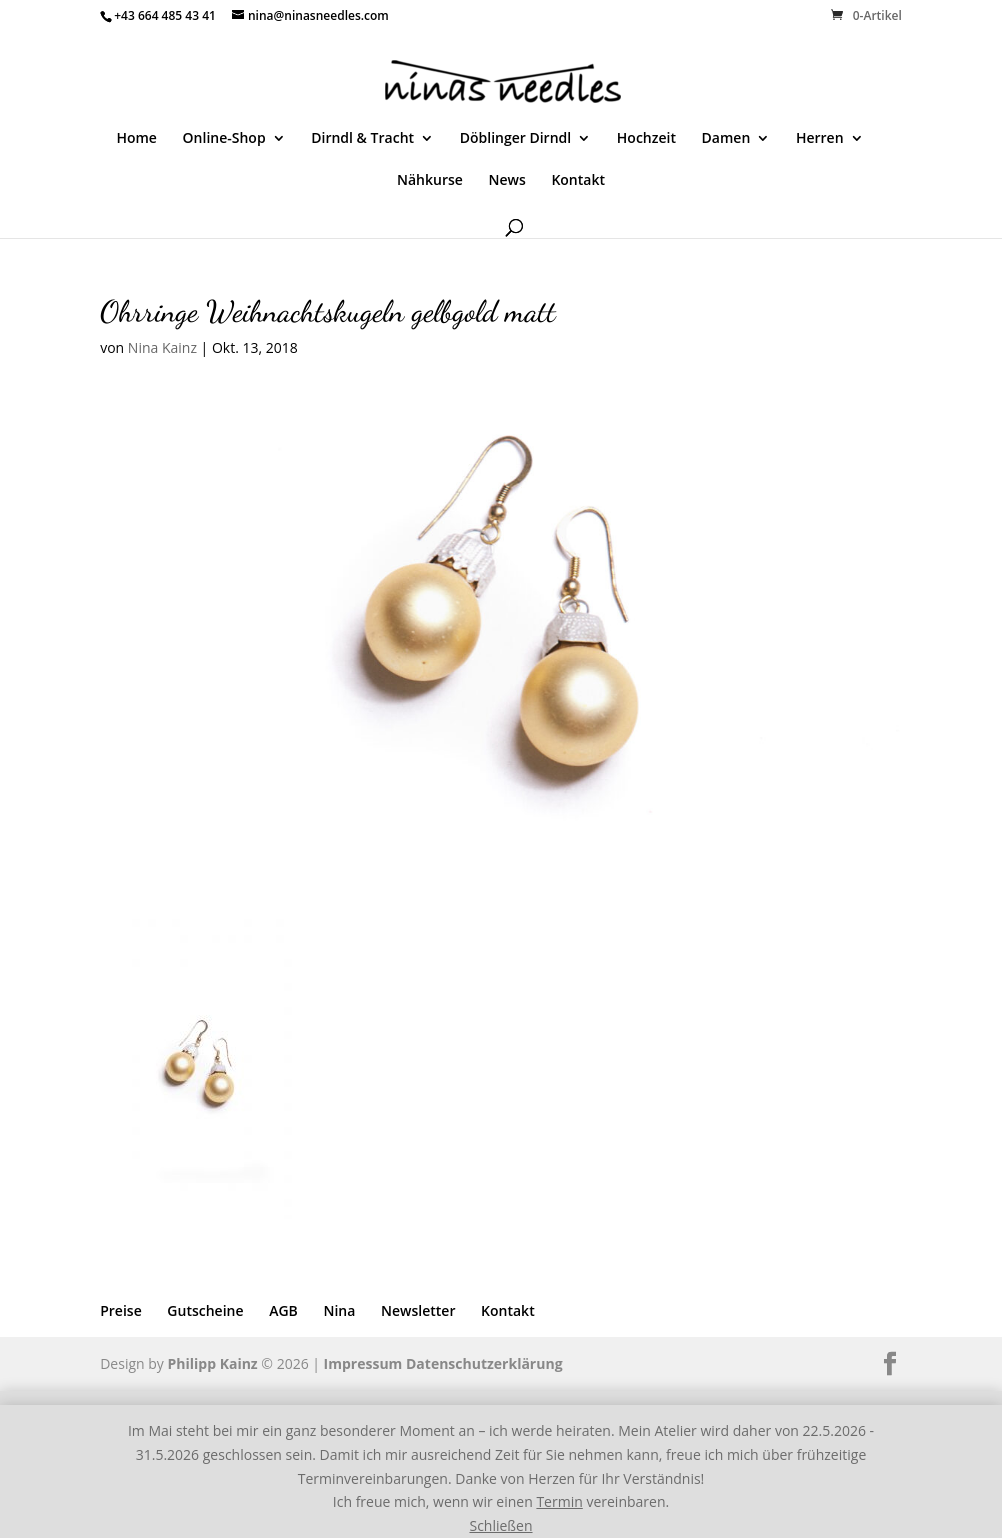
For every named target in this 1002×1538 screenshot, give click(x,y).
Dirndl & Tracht (362, 139)
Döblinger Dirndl (515, 139)
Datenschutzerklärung (484, 1363)
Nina (339, 1310)
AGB (283, 1310)
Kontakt (578, 181)
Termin (559, 1501)
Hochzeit (646, 139)
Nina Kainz (162, 347)
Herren (820, 139)
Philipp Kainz (212, 1363)
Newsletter (418, 1310)
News (506, 181)
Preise (121, 1310)
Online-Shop (224, 139)
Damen (726, 139)
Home (136, 139)
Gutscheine (205, 1310)
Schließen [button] (500, 1525)
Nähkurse (430, 181)
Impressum (363, 1363)
